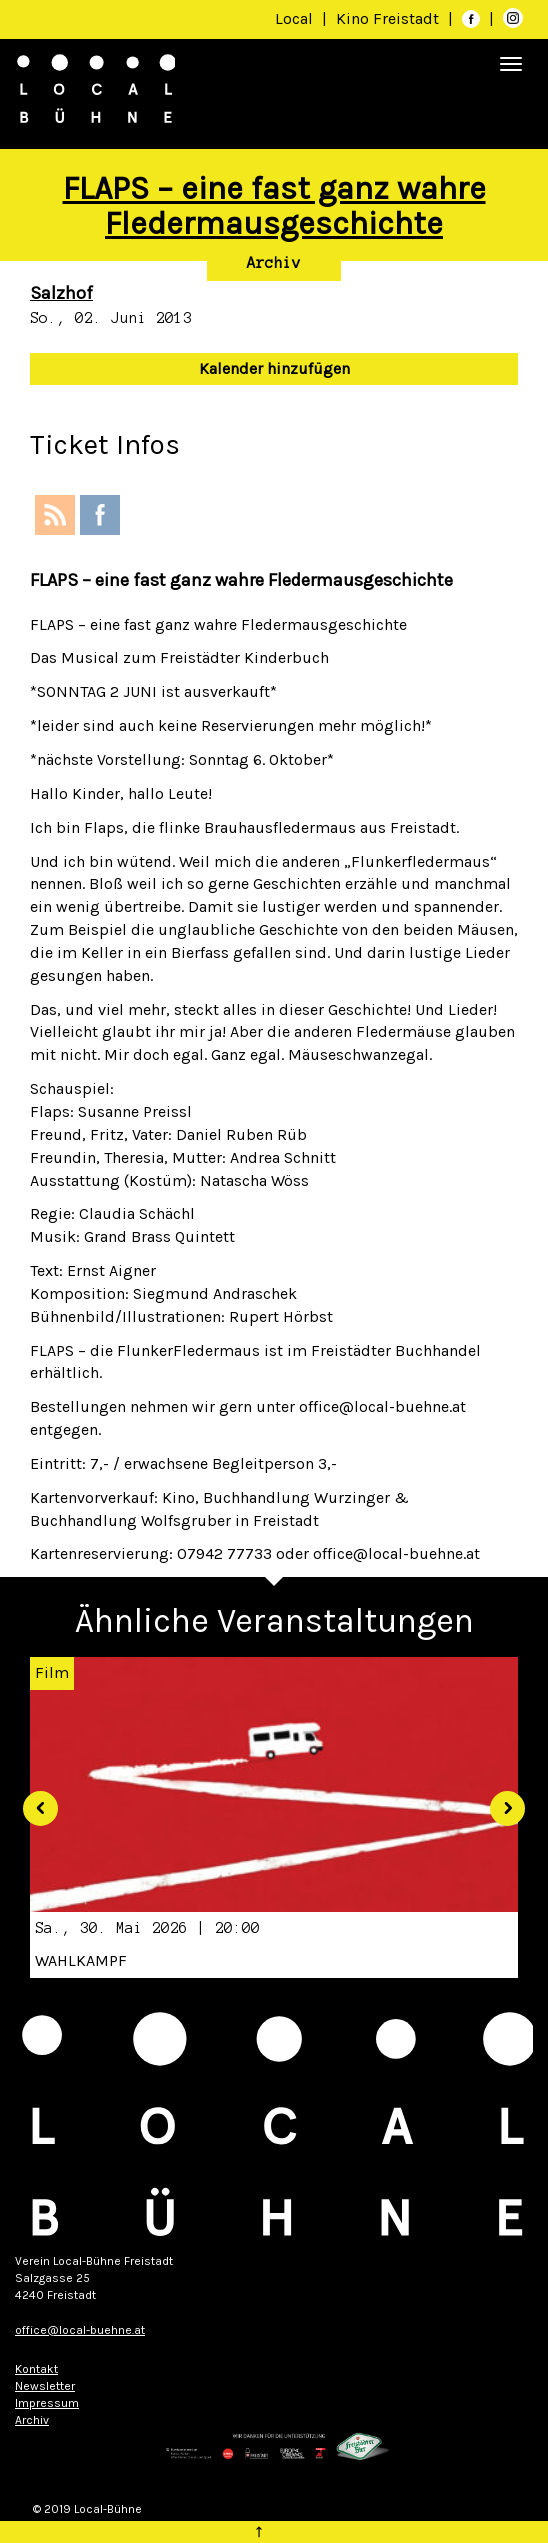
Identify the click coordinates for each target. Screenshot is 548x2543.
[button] (33, 1801)
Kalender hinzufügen (274, 368)
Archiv (274, 263)
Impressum (47, 2403)
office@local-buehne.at (80, 2330)
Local (294, 18)
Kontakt (36, 2369)
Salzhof (61, 293)
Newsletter (45, 2386)
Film (52, 1672)
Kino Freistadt (389, 18)
